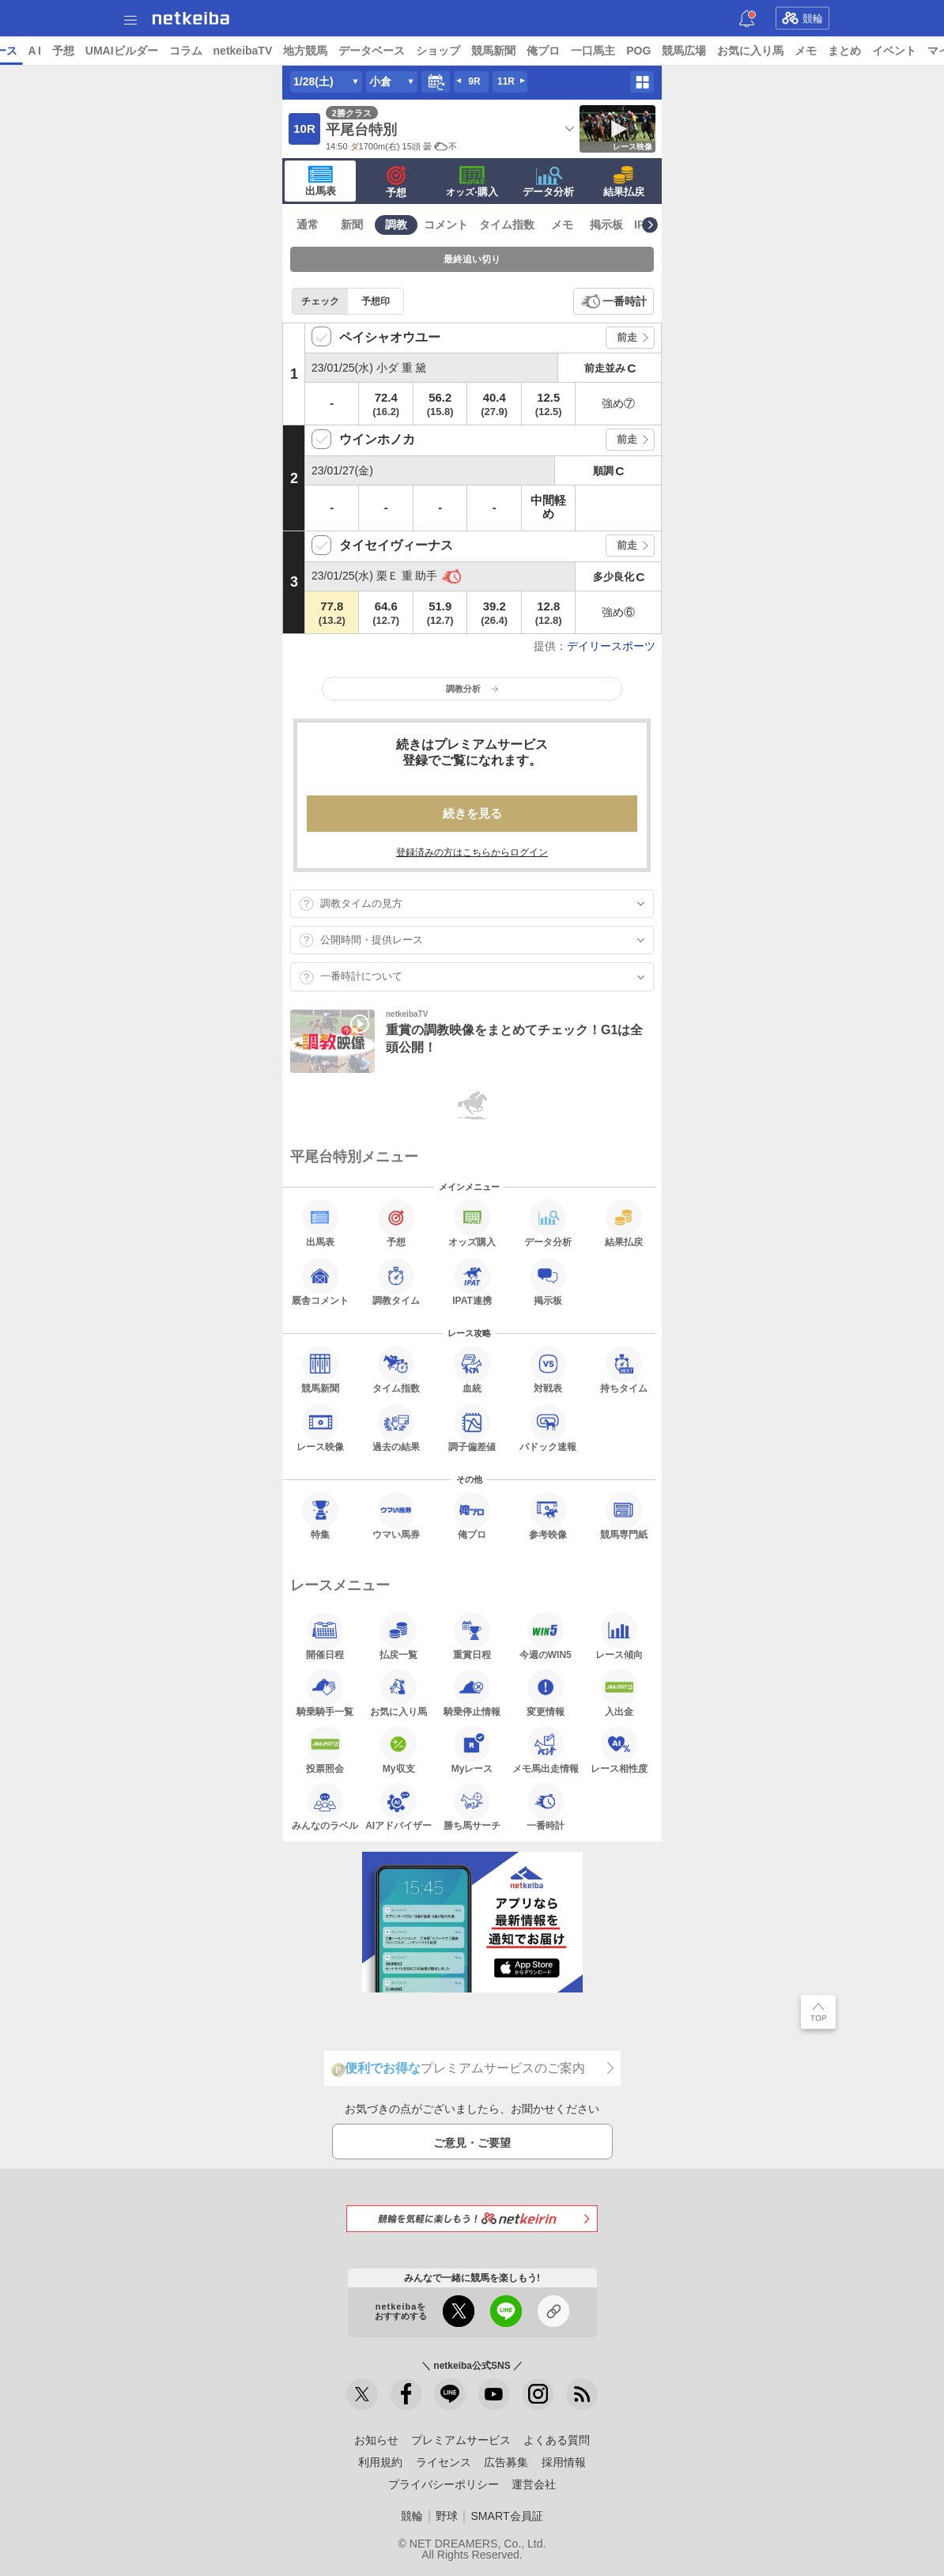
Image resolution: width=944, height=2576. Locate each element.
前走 (627, 337)
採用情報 (564, 2462)
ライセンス (443, 2462)
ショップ (560, 50)
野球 (447, 2515)
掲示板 (606, 224)
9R (474, 81)
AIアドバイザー (398, 1806)
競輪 (802, 18)
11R (506, 81)
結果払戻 (623, 182)
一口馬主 (715, 50)
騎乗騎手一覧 (324, 1693)
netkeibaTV (364, 50)
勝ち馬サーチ (472, 1806)
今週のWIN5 (545, 1636)
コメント (446, 224)
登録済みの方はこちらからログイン (472, 852)
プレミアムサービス (461, 2440)
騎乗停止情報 (472, 1693)
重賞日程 (472, 1636)
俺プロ (665, 50)
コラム (306, 50)
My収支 (398, 1749)
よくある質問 (556, 2440)
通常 (307, 224)
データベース (493, 50)
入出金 (619, 1693)
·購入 (472, 182)
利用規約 (380, 2462)
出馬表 (320, 181)
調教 (396, 224)
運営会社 (534, 2484)
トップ (22, 50)
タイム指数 (506, 224)
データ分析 (548, 182)
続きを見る (472, 813)
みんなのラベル (325, 1806)
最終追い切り (472, 259)
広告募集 (506, 2462)
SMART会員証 (506, 2515)
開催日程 (325, 1636)
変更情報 (546, 1693)
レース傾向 (619, 1636)
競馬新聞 (615, 50)
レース (121, 50)
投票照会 (325, 1749)
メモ (927, 50)
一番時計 (624, 301)
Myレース (472, 1749)
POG (760, 50)
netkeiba (191, 18)
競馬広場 (806, 50)
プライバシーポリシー (443, 2484)
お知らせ (376, 2440)
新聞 (352, 224)
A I (155, 50)
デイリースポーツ (611, 646)
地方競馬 (427, 50)
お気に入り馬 (872, 50)
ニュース (72, 50)
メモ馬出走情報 (545, 1749)
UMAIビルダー (242, 50)
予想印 (375, 301)
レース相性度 (619, 1749)
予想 (184, 50)
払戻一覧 (398, 1636)
